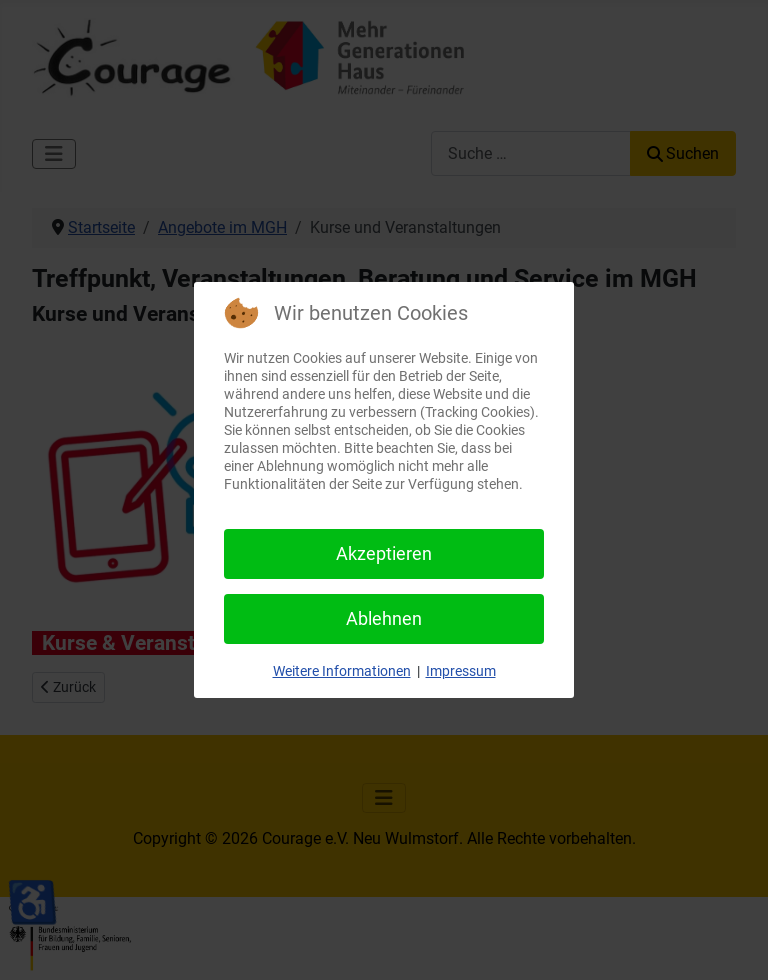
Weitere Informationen (342, 671)
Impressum (461, 671)
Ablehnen (384, 618)
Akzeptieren (384, 553)
